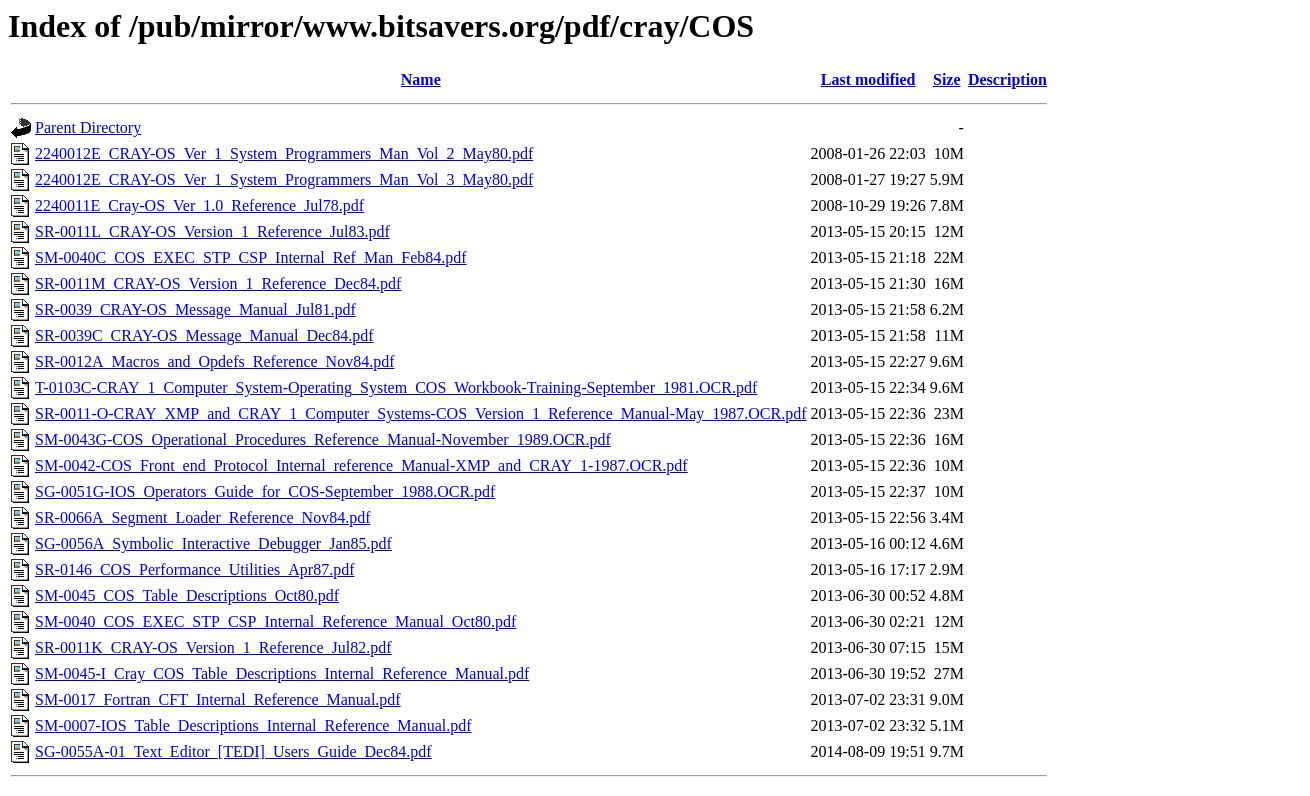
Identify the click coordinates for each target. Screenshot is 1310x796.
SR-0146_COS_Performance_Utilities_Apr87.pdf (195, 569)
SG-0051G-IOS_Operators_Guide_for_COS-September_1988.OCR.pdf (265, 491)
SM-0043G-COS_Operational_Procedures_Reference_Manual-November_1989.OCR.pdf (323, 439)
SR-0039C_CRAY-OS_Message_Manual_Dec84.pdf (204, 335)
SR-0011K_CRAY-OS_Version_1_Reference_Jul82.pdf (213, 647)
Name (421, 79)
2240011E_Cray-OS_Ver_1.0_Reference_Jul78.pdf (199, 205)
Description (1007, 79)
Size (947, 79)
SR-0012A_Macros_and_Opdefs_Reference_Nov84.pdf (214, 361)
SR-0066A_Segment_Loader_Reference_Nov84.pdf (202, 517)
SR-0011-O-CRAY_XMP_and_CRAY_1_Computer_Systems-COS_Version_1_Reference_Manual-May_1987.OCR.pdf (421, 413)
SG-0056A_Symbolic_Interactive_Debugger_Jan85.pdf (213, 543)
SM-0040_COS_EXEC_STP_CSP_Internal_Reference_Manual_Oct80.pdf (275, 621)
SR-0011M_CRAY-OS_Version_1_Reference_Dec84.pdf (218, 283)
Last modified (868, 79)
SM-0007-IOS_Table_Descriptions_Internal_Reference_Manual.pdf (253, 725)
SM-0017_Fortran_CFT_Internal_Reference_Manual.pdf (218, 699)
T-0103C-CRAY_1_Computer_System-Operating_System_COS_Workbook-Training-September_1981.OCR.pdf (396, 387)
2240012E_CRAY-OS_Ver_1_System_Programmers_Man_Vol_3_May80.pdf (284, 179)
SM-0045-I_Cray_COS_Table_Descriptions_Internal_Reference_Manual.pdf (282, 673)
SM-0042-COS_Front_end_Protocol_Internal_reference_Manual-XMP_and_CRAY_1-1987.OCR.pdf (361, 465)
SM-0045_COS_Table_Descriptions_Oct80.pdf (187, 595)
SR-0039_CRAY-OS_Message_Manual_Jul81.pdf (195, 309)
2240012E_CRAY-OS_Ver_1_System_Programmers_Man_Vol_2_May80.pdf (284, 153)
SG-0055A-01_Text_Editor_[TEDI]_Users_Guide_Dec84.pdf (233, 751)
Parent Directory (88, 127)
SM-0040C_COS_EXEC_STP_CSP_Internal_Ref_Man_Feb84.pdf (251, 257)
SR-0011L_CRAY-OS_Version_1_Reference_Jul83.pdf (212, 231)
